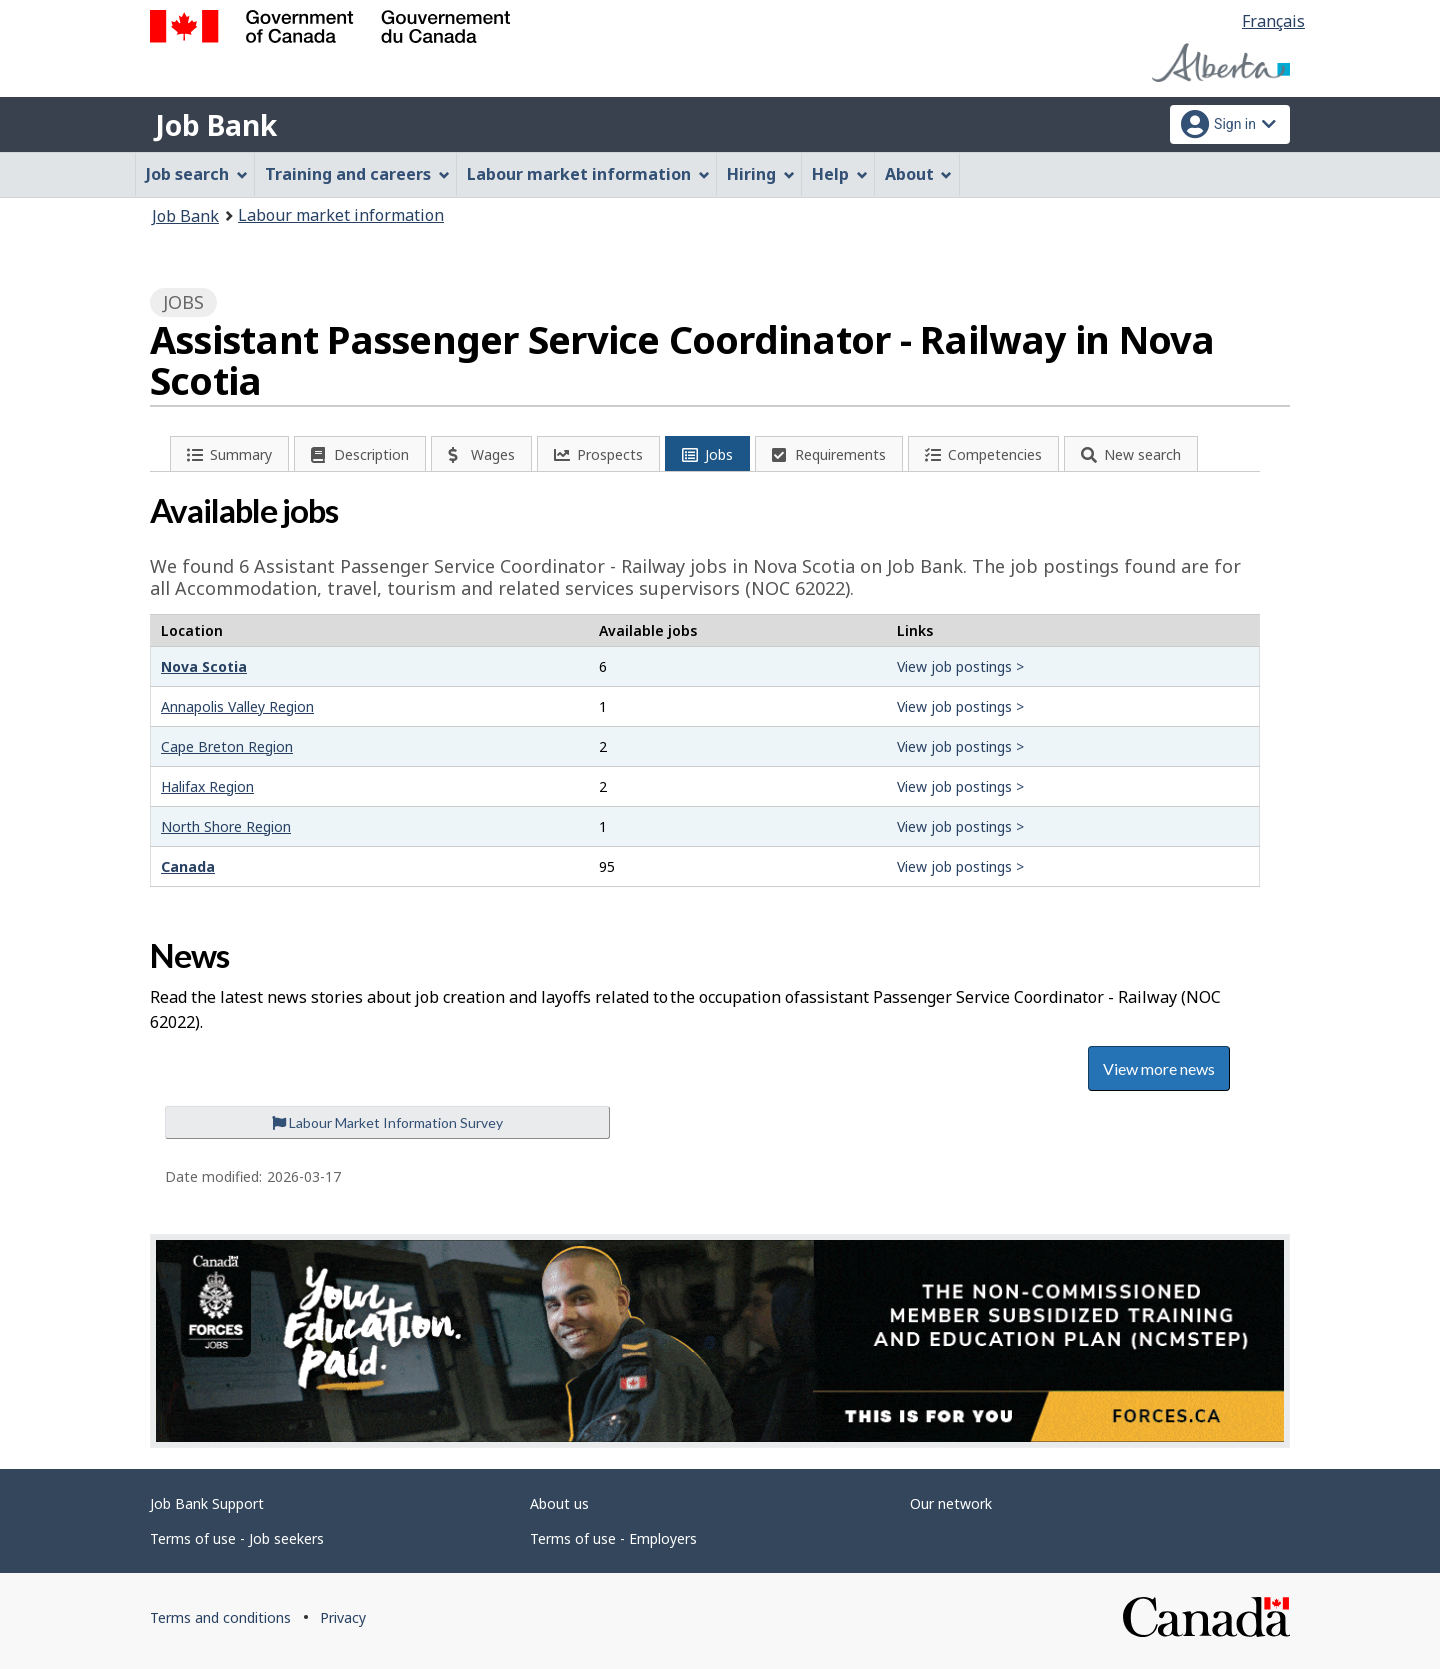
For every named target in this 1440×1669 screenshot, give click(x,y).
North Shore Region (226, 826)
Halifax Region (207, 786)
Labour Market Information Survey (387, 1122)
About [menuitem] (919, 174)
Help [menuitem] (840, 174)
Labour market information (341, 215)
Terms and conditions (220, 1617)
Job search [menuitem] (197, 174)
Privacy (343, 1617)
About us (559, 1503)
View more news (1159, 1068)
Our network (951, 1503)
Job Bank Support (207, 1503)
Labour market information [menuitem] (588, 174)
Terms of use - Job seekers (237, 1538)
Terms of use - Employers (613, 1538)
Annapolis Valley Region (237, 706)
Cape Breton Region (227, 746)
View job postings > (960, 666)
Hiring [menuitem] (761, 174)
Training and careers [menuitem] (357, 174)
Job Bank (216, 125)
